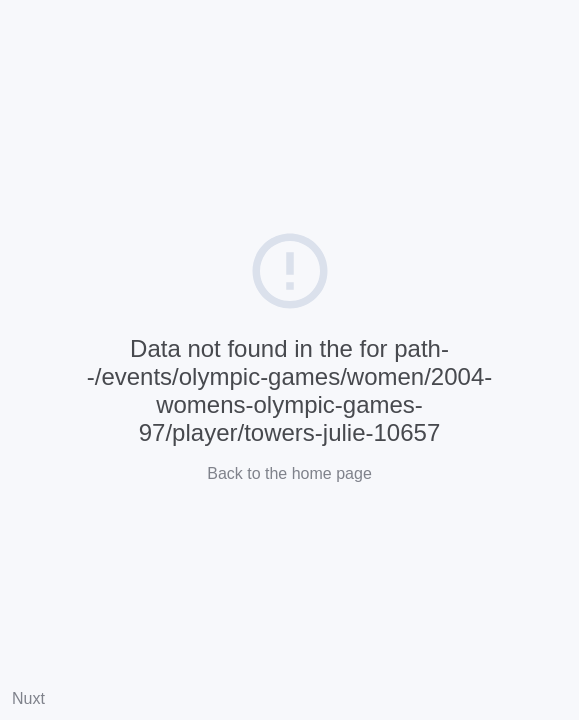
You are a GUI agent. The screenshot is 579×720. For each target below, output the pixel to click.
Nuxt (28, 698)
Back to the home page (289, 473)
